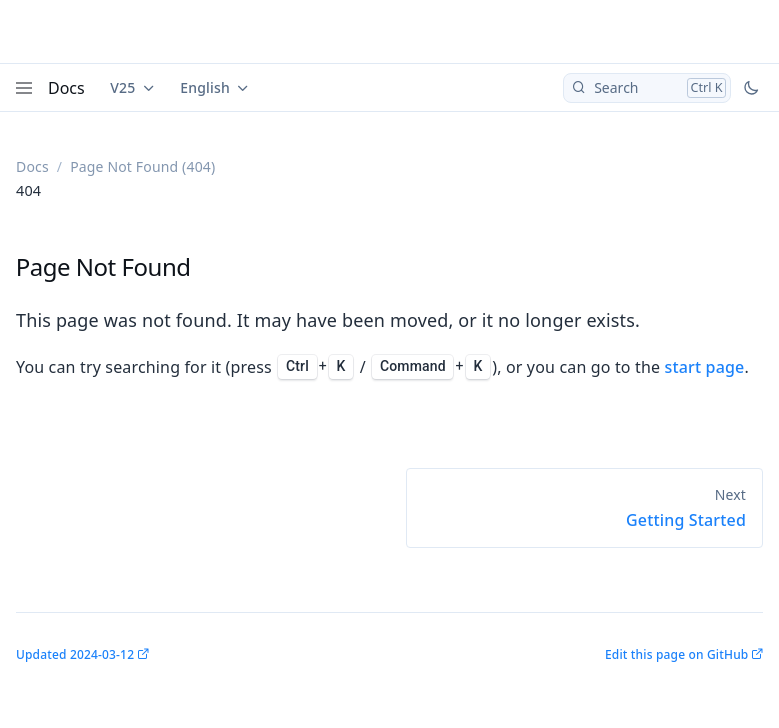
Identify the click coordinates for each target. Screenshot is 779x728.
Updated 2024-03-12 (75, 654)
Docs (66, 88)
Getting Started (686, 520)
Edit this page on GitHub (676, 654)
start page (705, 367)
